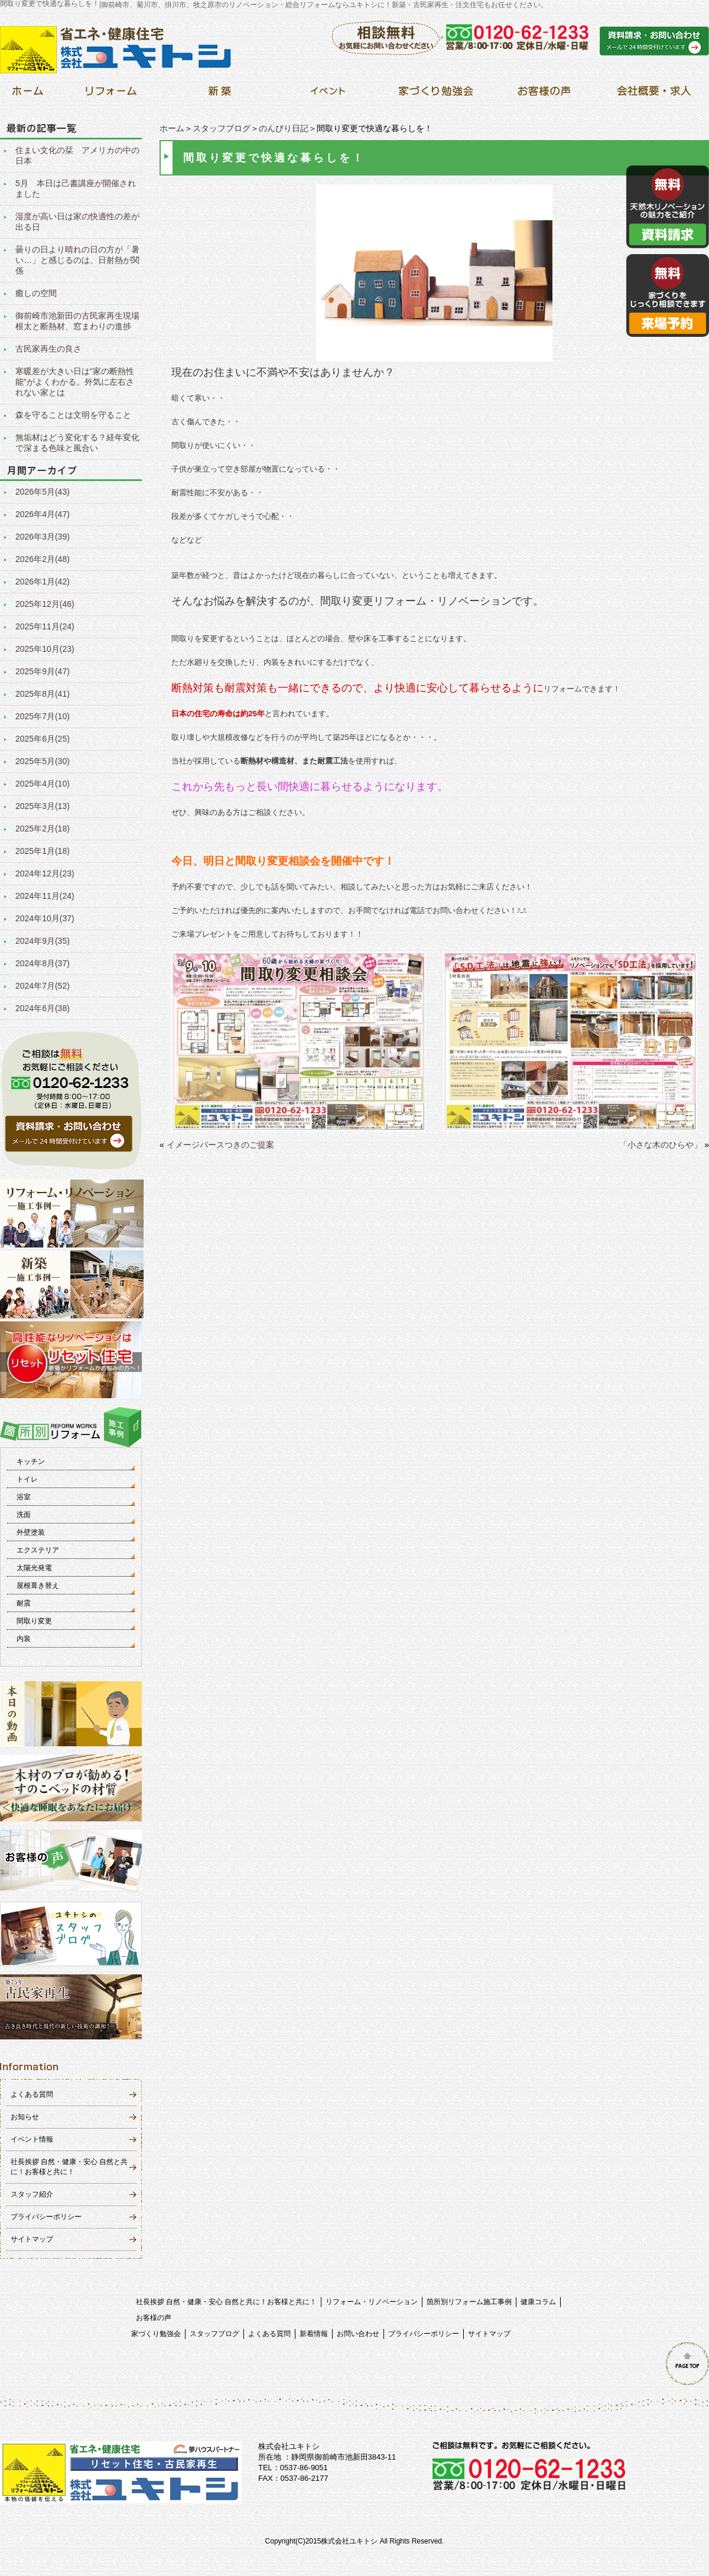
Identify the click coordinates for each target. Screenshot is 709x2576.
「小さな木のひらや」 (660, 1144)
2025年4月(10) (42, 783)
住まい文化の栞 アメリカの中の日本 (77, 155)
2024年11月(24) (44, 896)
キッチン (31, 1461)
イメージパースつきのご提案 (220, 1144)
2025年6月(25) (42, 738)
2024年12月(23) (44, 873)
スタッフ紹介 (32, 2194)
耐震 (24, 1603)
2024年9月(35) (42, 941)
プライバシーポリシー (46, 2217)
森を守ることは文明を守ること (73, 415)
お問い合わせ (358, 2334)
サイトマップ (32, 2239)
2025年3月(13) (42, 806)
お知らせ (25, 2117)
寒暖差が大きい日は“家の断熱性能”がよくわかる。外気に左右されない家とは (74, 381)
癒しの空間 (36, 293)
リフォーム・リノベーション (372, 2302)
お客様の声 (153, 2318)
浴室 (24, 1497)
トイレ (27, 1479)
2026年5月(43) (42, 491)
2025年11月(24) (44, 626)
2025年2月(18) (42, 828)
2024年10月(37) (44, 918)
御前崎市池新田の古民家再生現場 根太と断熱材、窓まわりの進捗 (78, 321)
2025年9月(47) (42, 671)
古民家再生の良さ (48, 348)
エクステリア (38, 1550)
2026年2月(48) (42, 559)
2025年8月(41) (42, 694)
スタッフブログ (222, 128)
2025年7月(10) (42, 716)
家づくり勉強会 (156, 2334)
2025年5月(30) (42, 761)
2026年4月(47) (42, 514)
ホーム (172, 128)
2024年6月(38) (42, 1008)
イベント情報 (32, 2139)
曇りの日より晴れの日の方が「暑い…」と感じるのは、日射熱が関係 (77, 260)
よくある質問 (32, 2094)
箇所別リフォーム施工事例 (469, 2302)
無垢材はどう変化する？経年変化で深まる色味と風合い (77, 443)
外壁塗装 (31, 1532)
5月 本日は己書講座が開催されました (75, 188)
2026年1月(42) (42, 581)
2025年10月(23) (44, 649)
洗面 (24, 1514)
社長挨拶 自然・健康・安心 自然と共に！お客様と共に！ (226, 2302)
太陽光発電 (34, 1568)
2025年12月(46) (44, 604)
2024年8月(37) (42, 963)
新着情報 (314, 2334)
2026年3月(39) (42, 536)
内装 (24, 1639)
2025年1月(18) (42, 851)
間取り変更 (34, 1621)
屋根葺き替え (38, 1585)
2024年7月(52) (42, 985)
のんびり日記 (283, 128)
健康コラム (538, 2302)
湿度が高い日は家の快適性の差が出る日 (77, 222)
